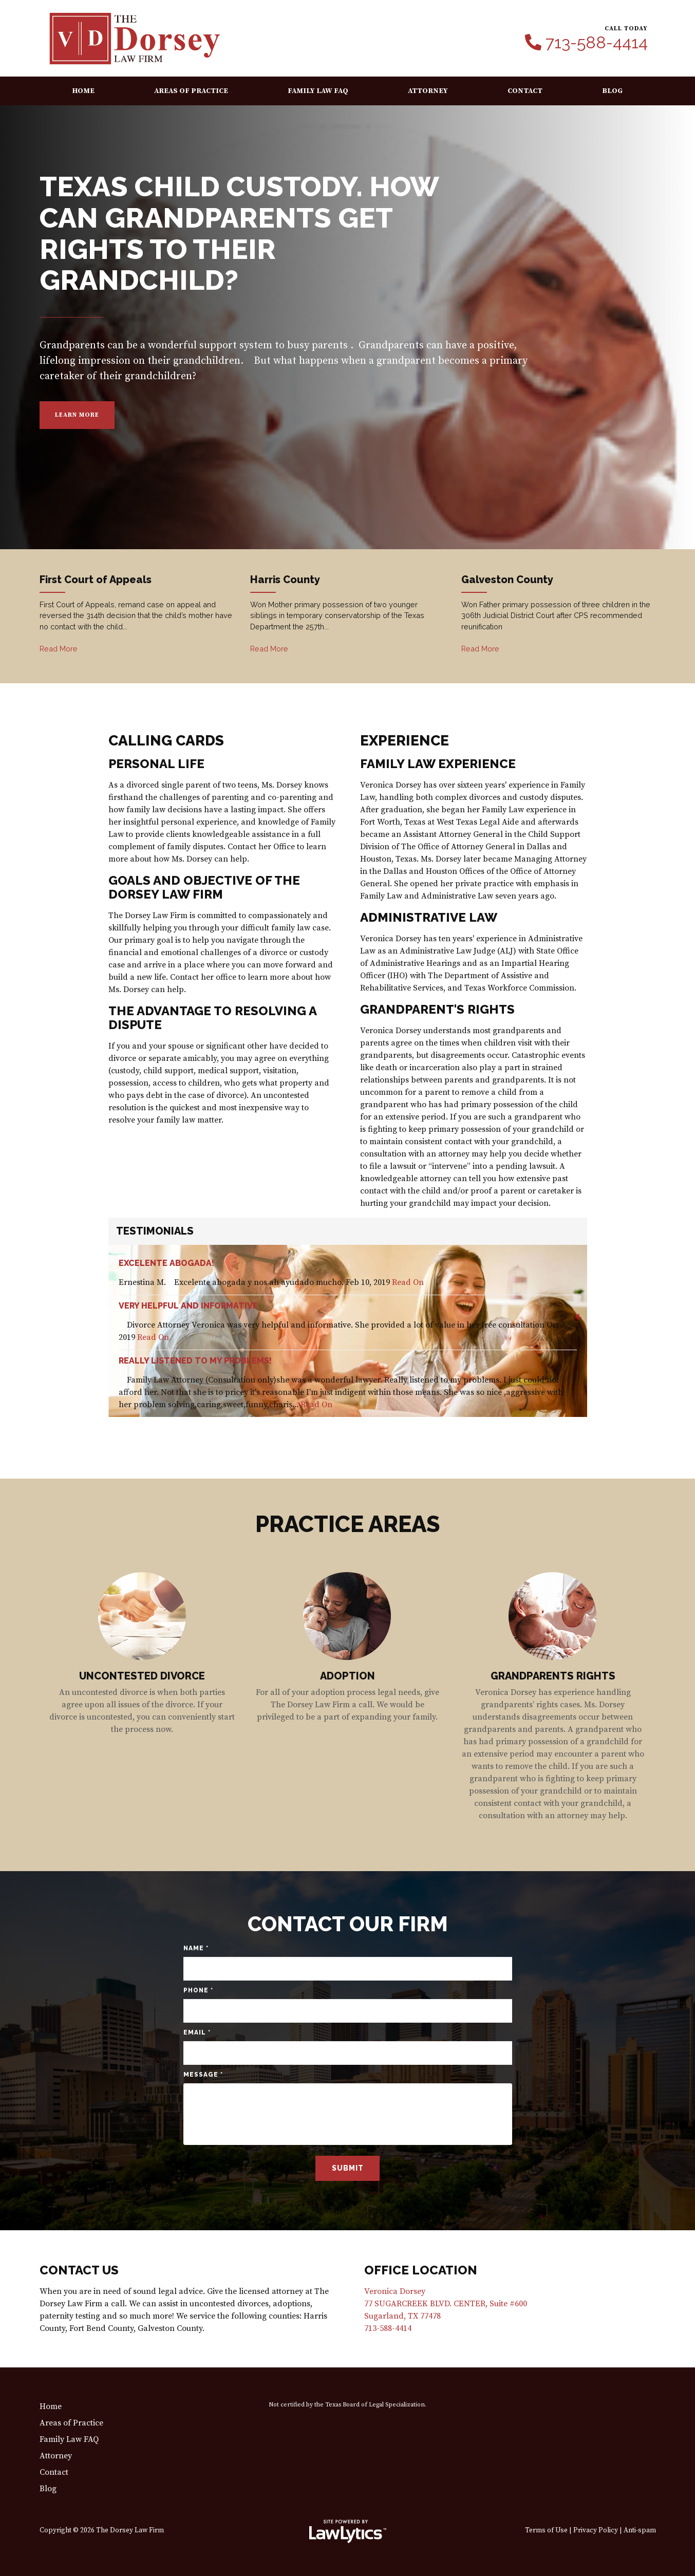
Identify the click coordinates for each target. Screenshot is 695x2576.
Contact (525, 91)
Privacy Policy (595, 2530)
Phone (198, 1990)
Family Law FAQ (318, 91)
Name (196, 1948)
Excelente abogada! (166, 1263)
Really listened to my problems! (195, 1361)
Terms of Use (546, 2530)
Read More (59, 648)
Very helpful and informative (188, 1306)
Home (83, 91)
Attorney (428, 91)
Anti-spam (640, 2530)
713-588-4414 (597, 42)
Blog (612, 91)
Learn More (77, 415)
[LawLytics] (347, 2531)
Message (203, 2074)
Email (197, 2032)
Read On (408, 1282)
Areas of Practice (191, 91)
